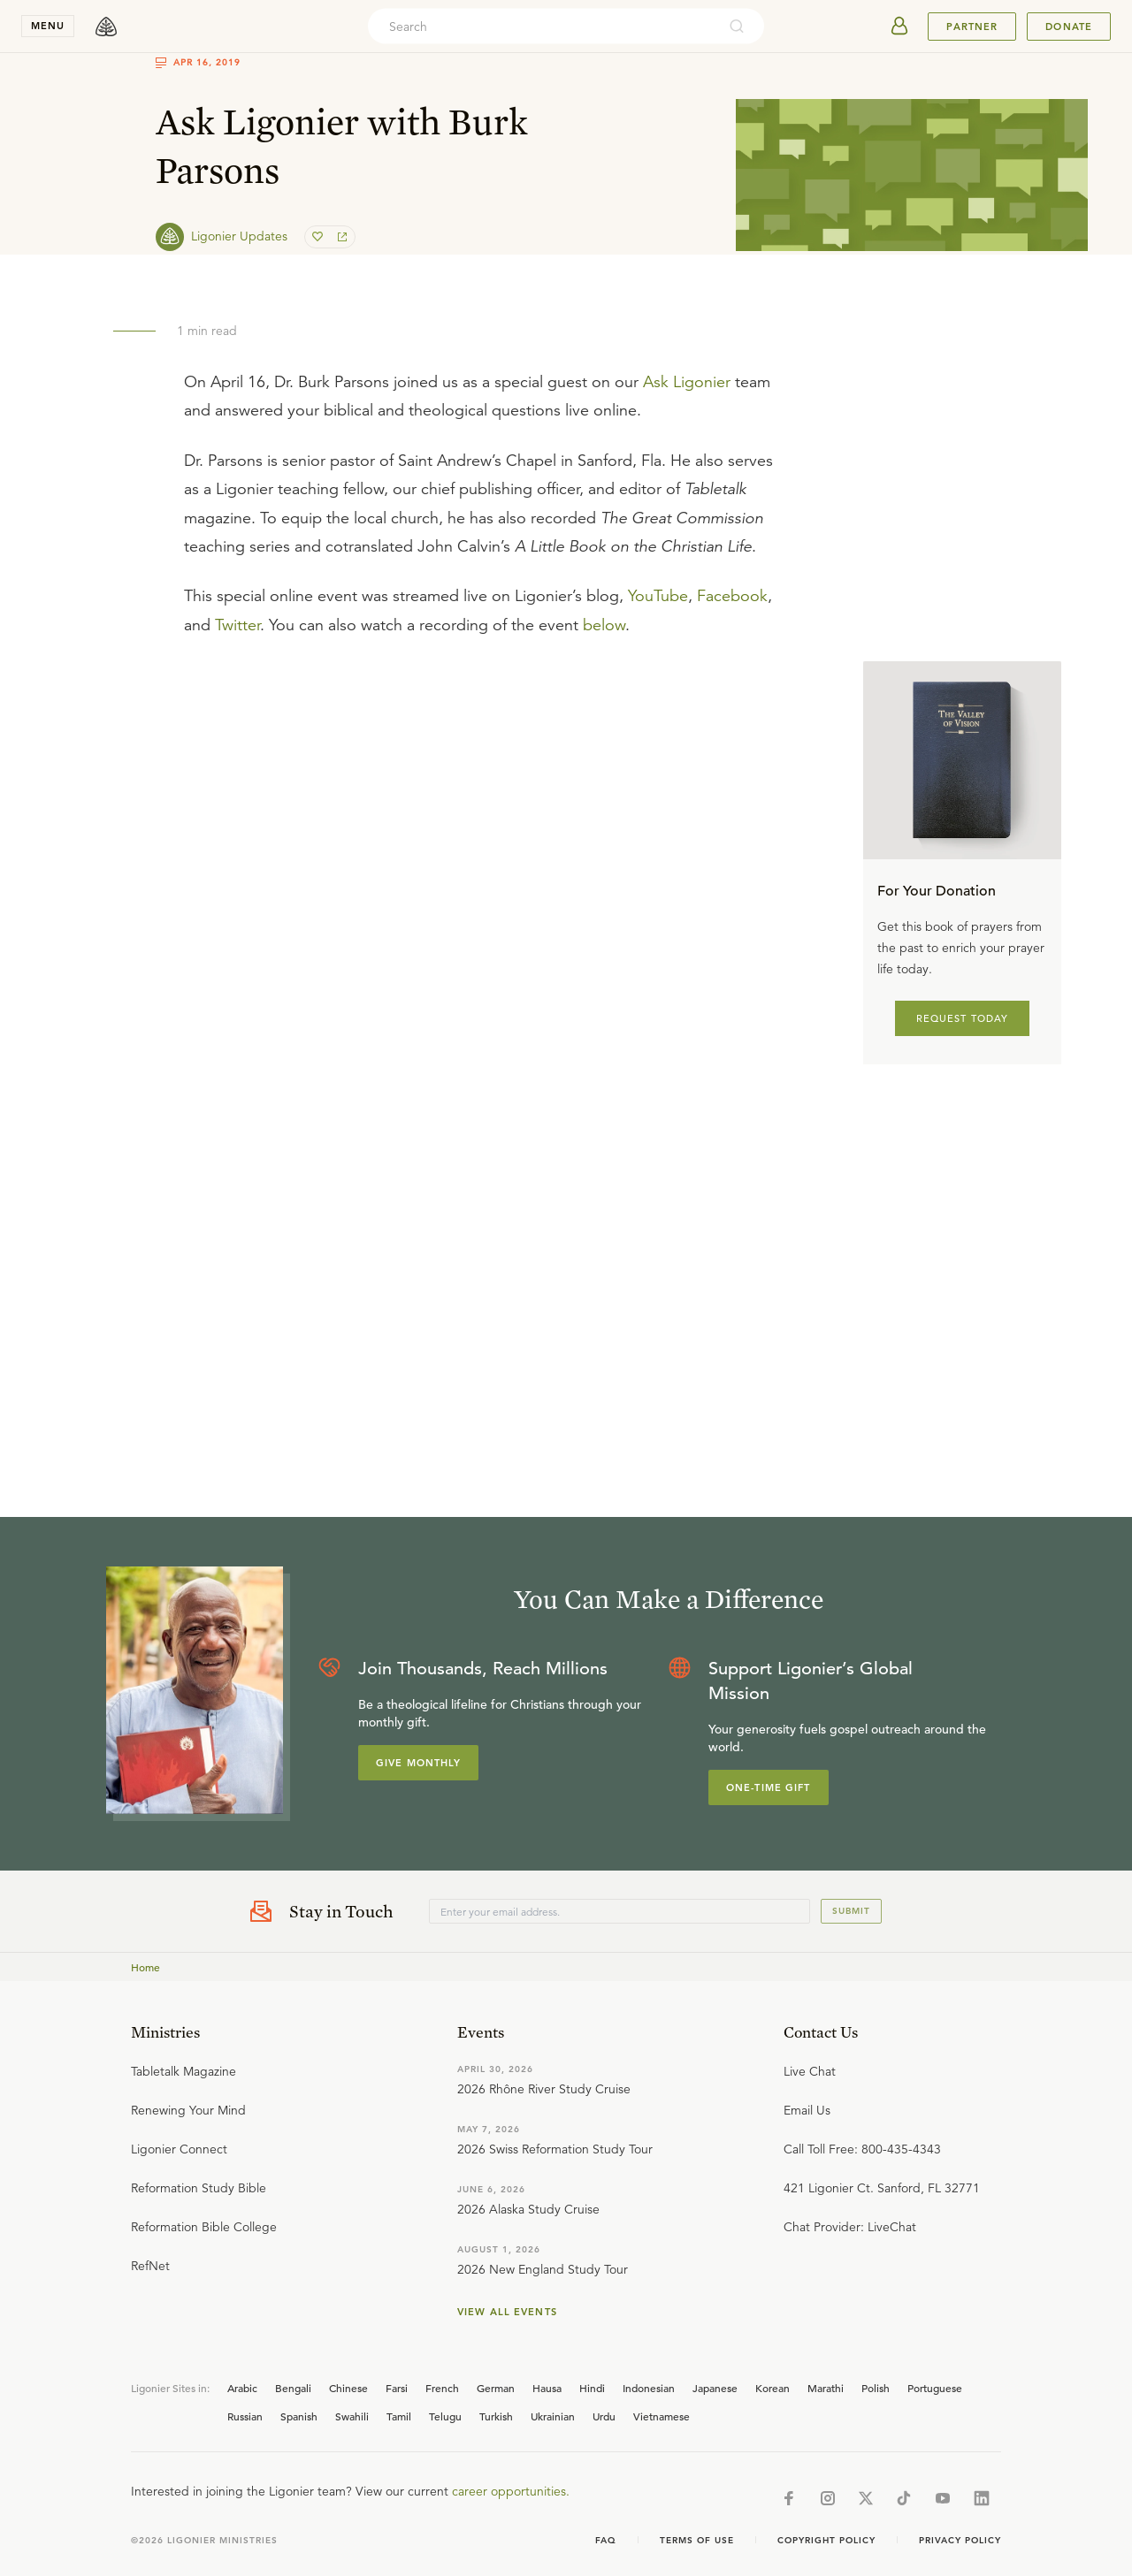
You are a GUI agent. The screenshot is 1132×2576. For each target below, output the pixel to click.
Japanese (715, 2388)
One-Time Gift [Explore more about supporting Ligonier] (768, 1787)
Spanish (298, 2416)
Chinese (348, 2388)
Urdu (604, 2416)
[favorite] (319, 236)
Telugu (445, 2416)
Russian (245, 2416)
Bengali (293, 2388)
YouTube (658, 596)
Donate (1068, 26)
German (496, 2388)
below (604, 625)
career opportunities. (511, 2491)
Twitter (237, 625)
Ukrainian (553, 2416)
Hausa (547, 2388)
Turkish (496, 2416)
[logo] (106, 26)
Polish (875, 2388)
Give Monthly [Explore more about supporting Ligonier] (418, 1763)
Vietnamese (661, 2416)
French (442, 2388)
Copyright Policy (826, 2540)
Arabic (242, 2388)
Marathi (825, 2388)
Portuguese (934, 2388)
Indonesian (649, 2388)
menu (48, 25)
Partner (972, 26)
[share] (340, 236)
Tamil (398, 2416)
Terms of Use (697, 2540)
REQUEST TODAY (962, 1018)
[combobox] (542, 26)
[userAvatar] (899, 26)
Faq (605, 2540)
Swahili (352, 2416)
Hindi (592, 2388)
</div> (481, 834)
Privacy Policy (960, 2540)
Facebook (732, 596)
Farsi (397, 2388)
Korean (772, 2388)
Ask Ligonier (686, 382)
